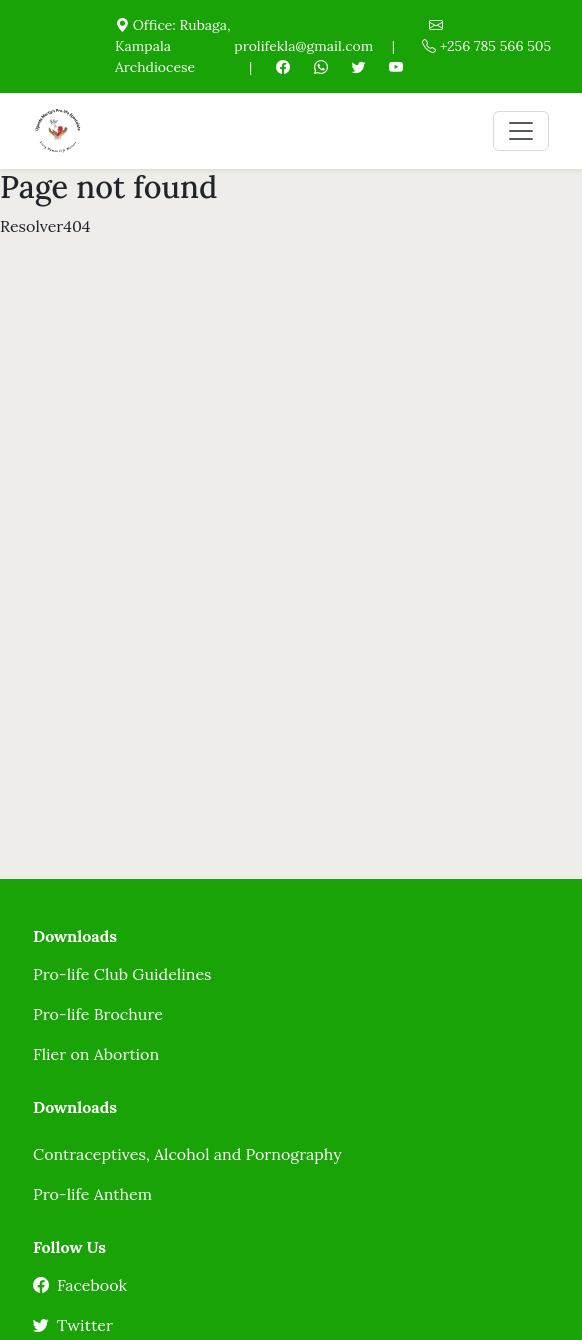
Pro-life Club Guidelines (122, 974)
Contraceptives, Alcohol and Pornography (187, 1154)
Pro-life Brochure (98, 1014)
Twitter (73, 1325)
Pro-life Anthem (92, 1194)
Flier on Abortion (96, 1054)
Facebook (80, 1285)
